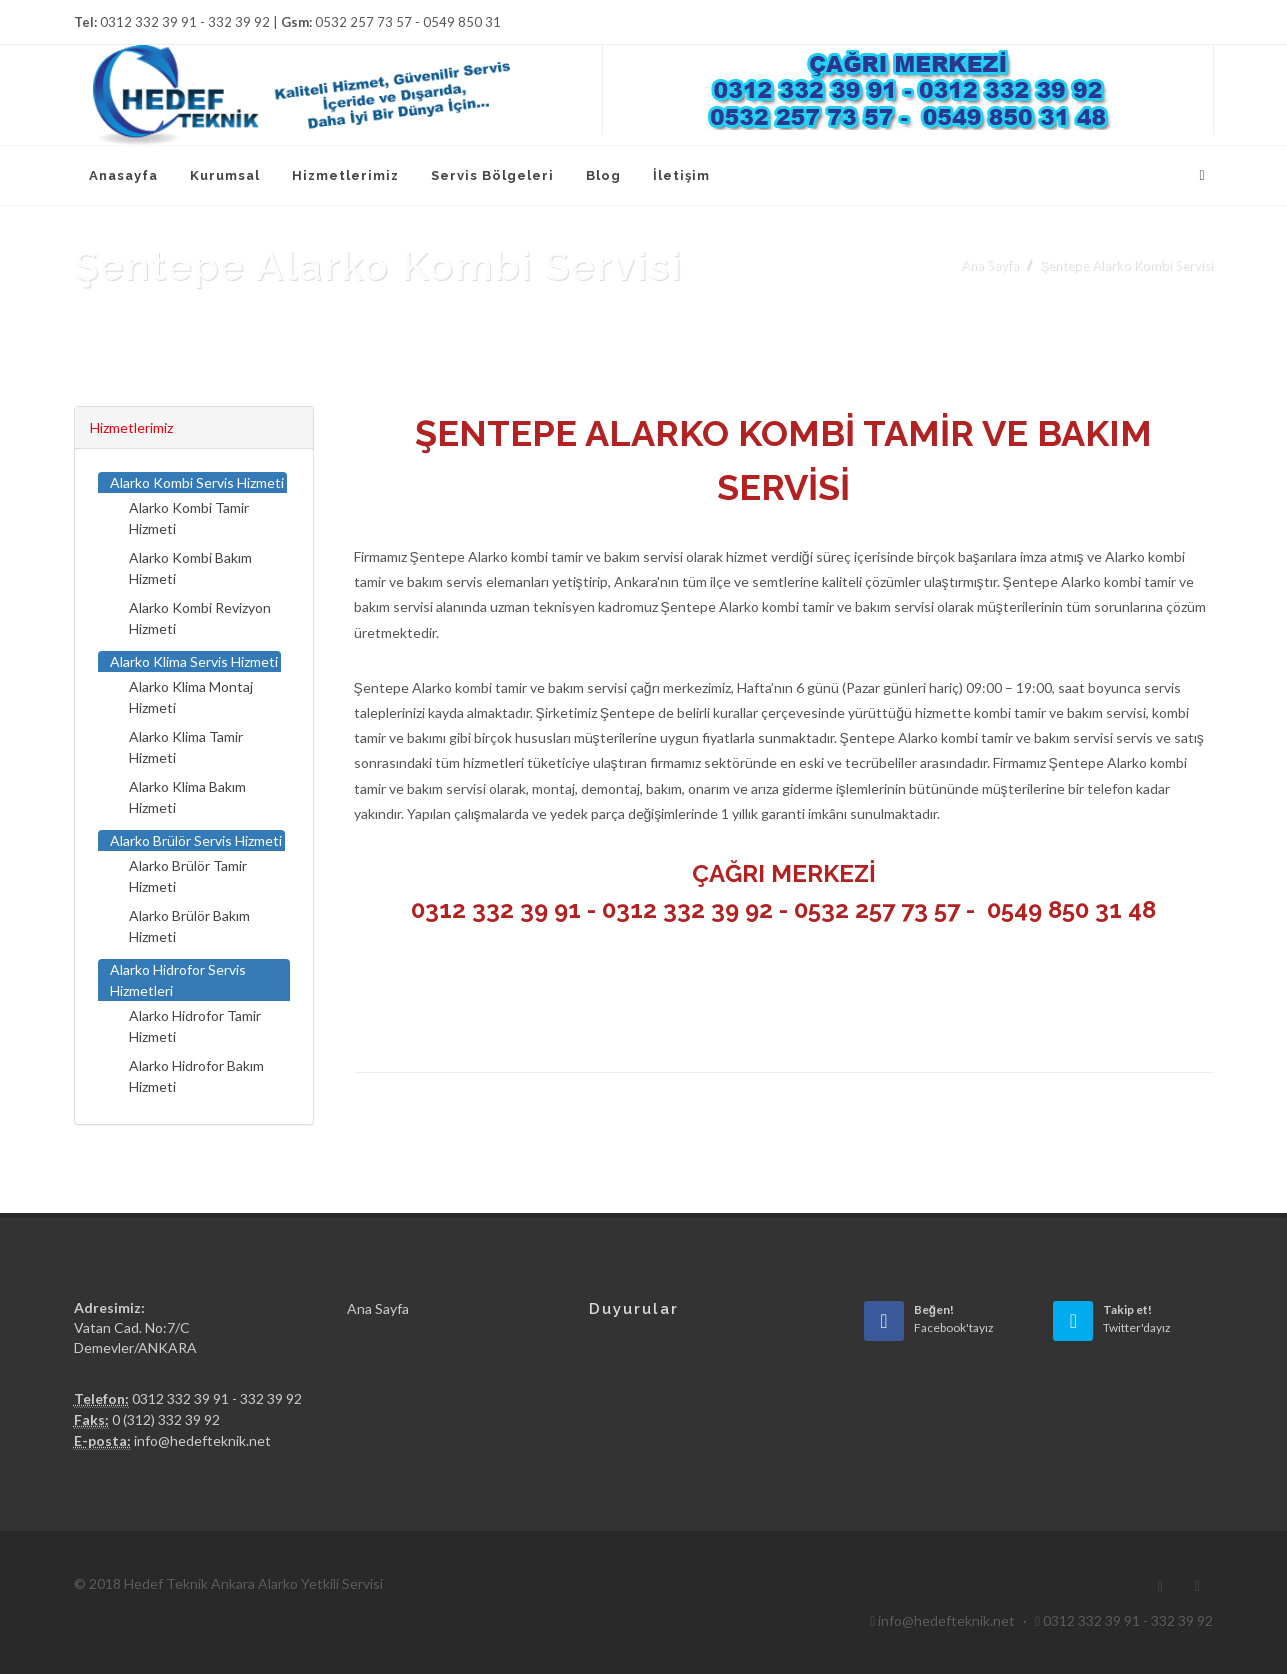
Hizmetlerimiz (131, 427)
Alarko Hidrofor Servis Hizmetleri (178, 980)
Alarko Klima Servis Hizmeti (194, 661)
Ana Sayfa (990, 265)
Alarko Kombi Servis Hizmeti (197, 482)
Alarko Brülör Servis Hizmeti (196, 840)
